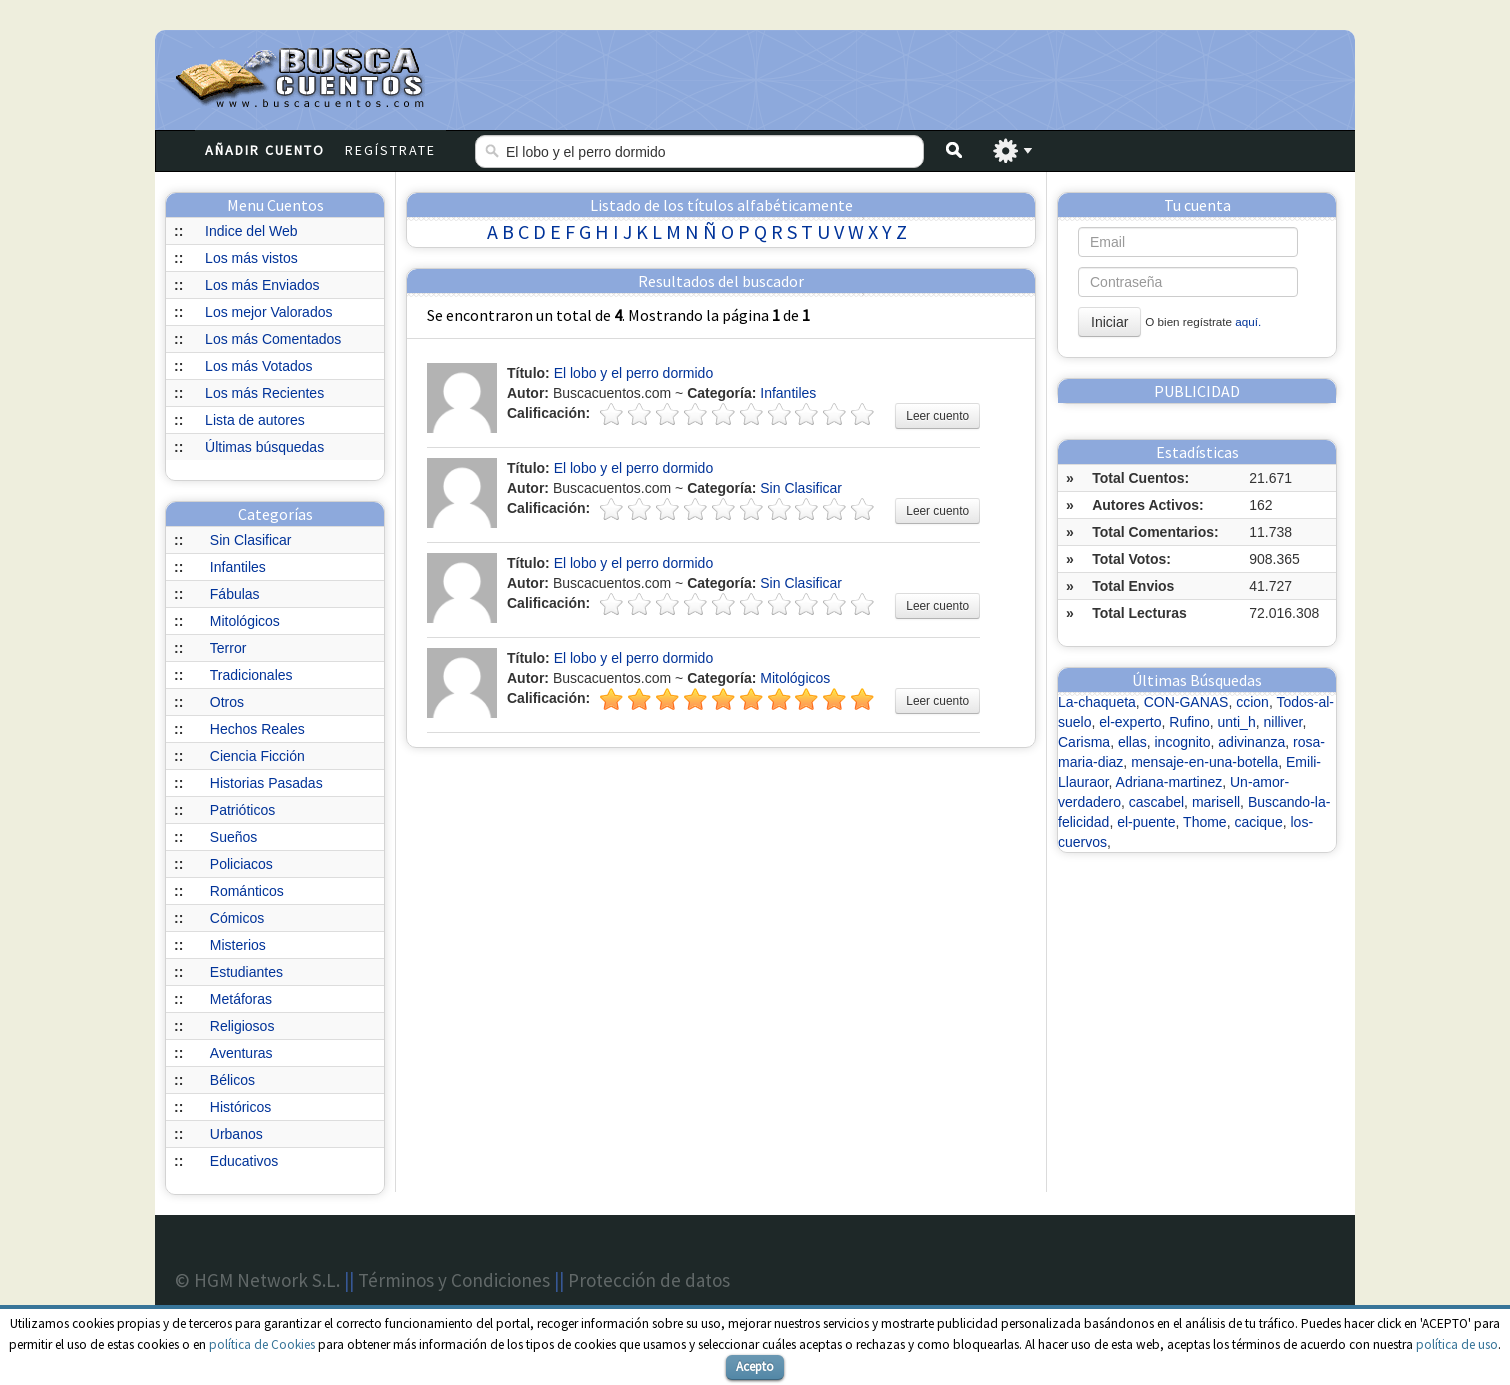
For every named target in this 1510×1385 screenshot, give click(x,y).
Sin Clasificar (251, 540)
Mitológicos (245, 621)
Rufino (1189, 722)
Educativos (244, 1161)
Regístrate (390, 150)
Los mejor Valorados (268, 312)
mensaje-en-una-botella (1204, 762)
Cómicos (237, 918)
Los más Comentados (273, 339)
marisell (1216, 802)
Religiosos (242, 1026)
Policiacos (241, 864)
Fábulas (235, 594)
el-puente (1146, 822)
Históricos (240, 1107)
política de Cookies (262, 1344)
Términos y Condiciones (454, 1280)
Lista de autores (255, 420)
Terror (228, 648)
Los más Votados (258, 366)
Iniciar (1109, 322)
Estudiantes (246, 972)
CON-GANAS (1186, 702)
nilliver (1282, 722)
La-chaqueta (1097, 702)
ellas (1132, 742)
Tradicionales (251, 675)
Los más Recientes (264, 393)
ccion (1252, 702)
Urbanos (236, 1134)
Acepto (755, 1366)
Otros (227, 702)
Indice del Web (251, 231)
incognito (1182, 742)
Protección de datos (649, 1280)
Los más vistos (251, 258)
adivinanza (1251, 742)
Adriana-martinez (1169, 782)
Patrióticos (242, 810)
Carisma (1084, 742)
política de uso (1457, 1344)
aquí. (1248, 321)
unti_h (1237, 722)
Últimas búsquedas (264, 447)
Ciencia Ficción (257, 756)
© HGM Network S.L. (257, 1280)
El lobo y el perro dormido (634, 373)
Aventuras (241, 1053)
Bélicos (232, 1080)
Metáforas (241, 999)
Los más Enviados (262, 285)
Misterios (238, 945)
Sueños (233, 837)
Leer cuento (937, 416)
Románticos (247, 891)
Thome (1205, 822)
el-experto (1130, 722)
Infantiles (238, 567)
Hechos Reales (257, 729)
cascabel (1156, 802)
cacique (1258, 822)
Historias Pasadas (266, 783)
